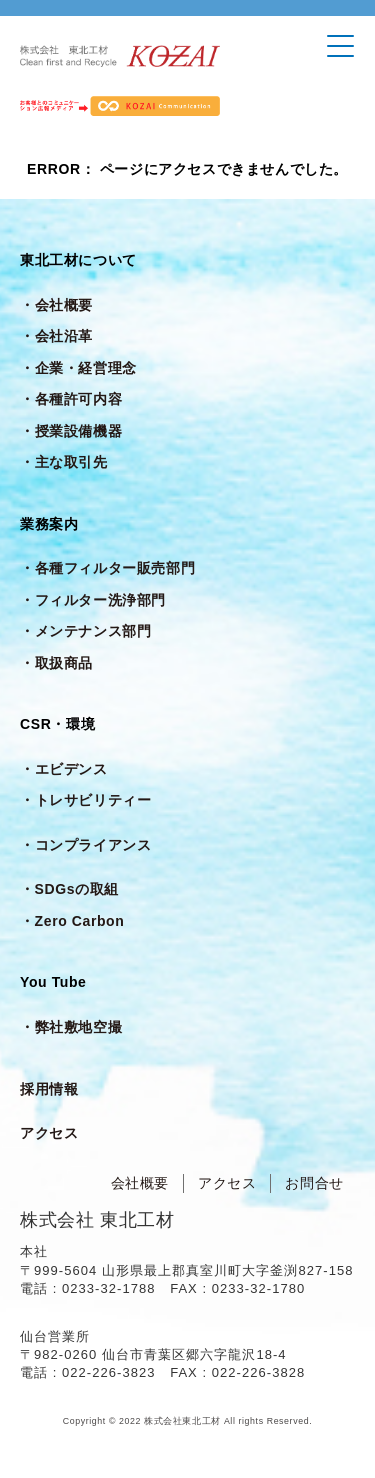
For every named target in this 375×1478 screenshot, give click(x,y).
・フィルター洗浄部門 (93, 600)
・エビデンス (64, 769)
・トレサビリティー (85, 800)
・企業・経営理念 (78, 368)
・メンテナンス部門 (85, 631)
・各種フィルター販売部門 (107, 568)
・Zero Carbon (72, 921)
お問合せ (314, 1183)
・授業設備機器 (71, 431)
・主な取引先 (64, 462)
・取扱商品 (56, 663)
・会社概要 (56, 305)
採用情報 (49, 1089)
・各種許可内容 (71, 399)
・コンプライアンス (85, 845)
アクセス (49, 1133)
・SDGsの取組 (69, 889)
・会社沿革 (56, 336)
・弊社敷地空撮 (71, 1027)
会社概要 (140, 1183)
